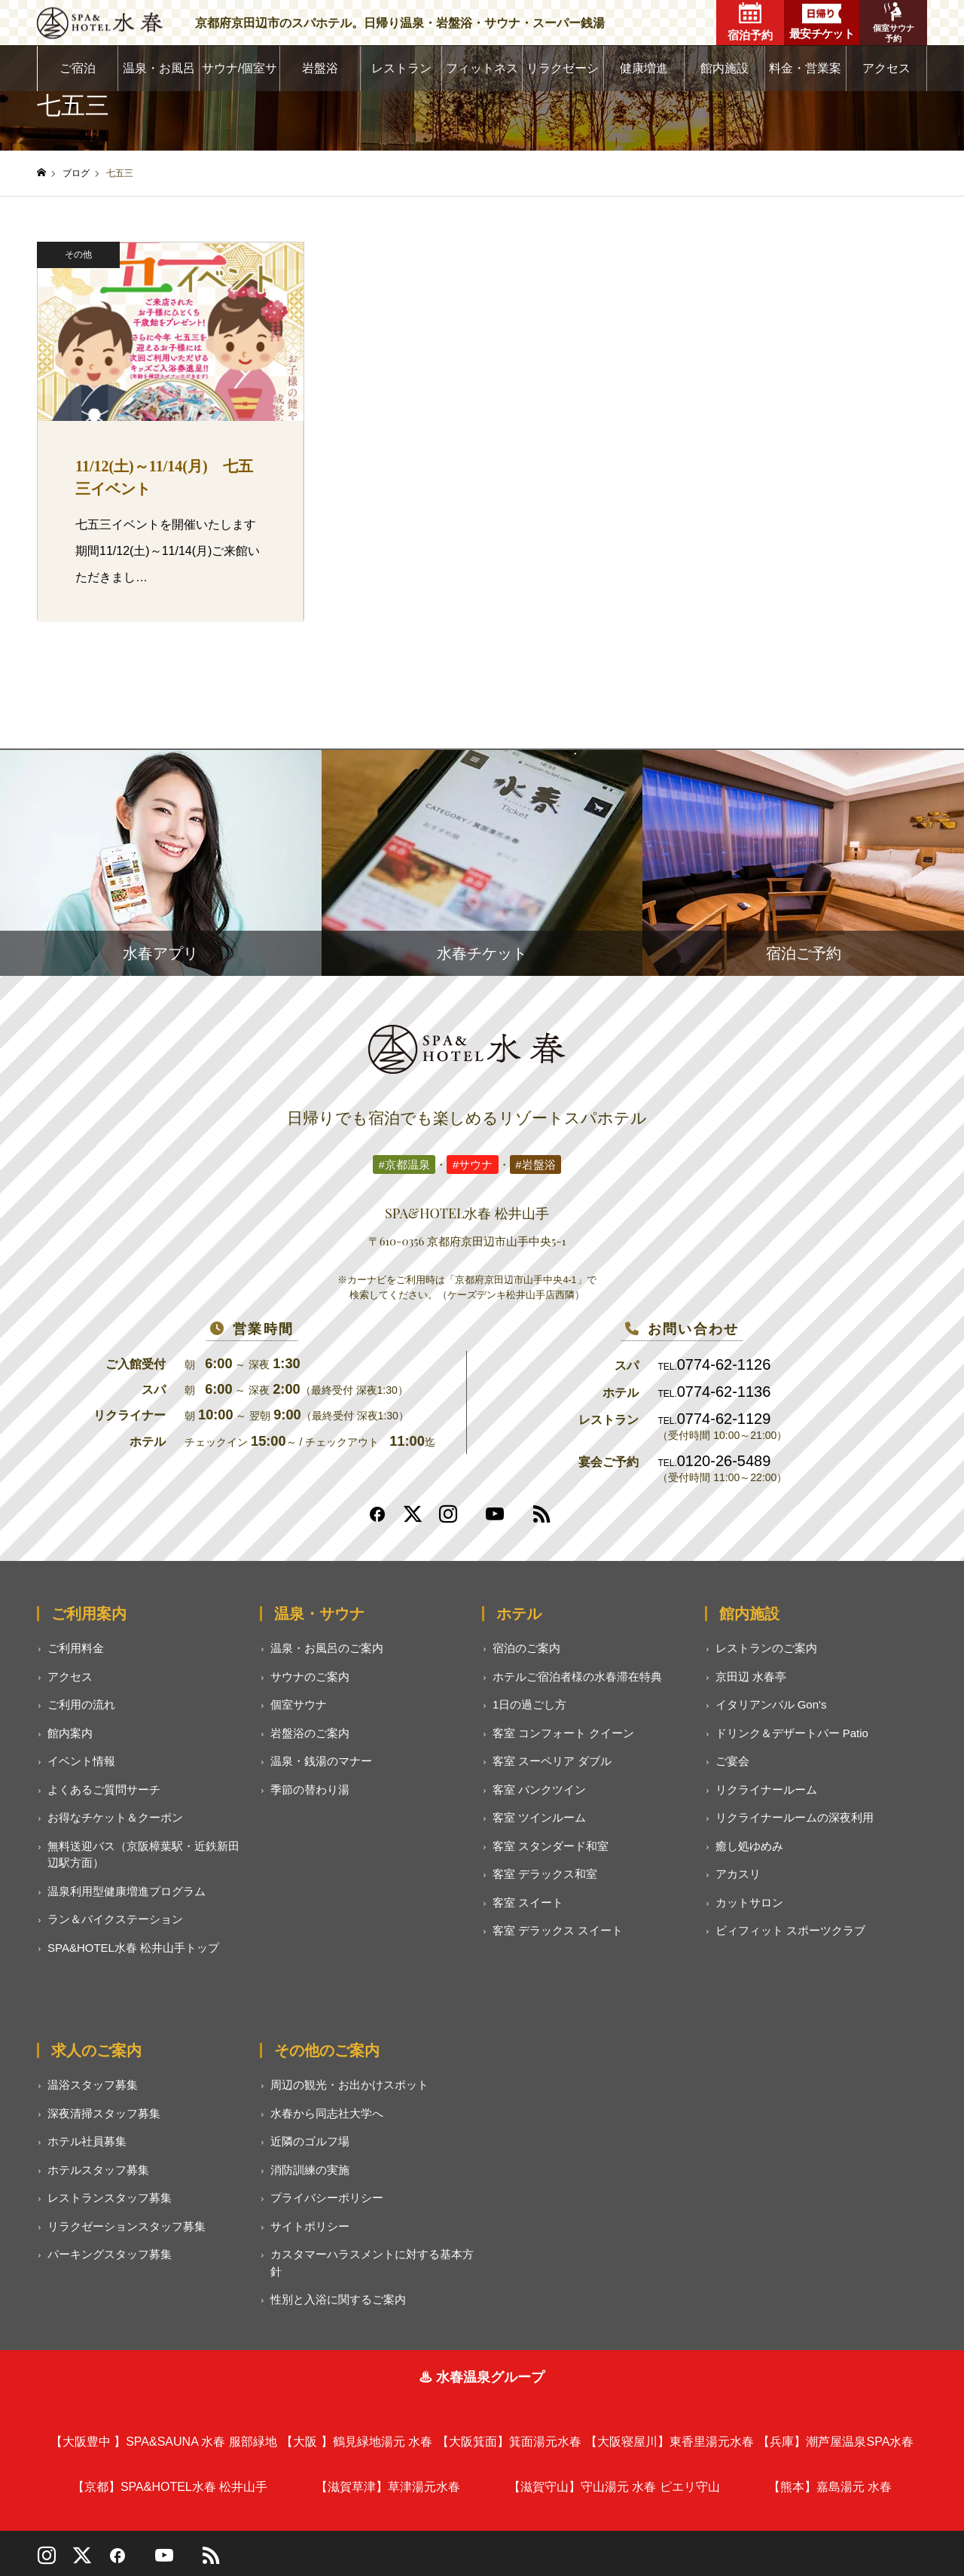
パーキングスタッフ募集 (109, 2254)
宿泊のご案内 (526, 1648)
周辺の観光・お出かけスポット (349, 2084)
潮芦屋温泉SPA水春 (836, 2441)
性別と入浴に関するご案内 (338, 2299)
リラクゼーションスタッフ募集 (126, 2226)
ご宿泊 (77, 68)
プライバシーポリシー (326, 2197)
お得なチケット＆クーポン (115, 1817)
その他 (78, 254)
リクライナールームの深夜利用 (794, 1817)
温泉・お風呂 (159, 68)
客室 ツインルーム (539, 1817)
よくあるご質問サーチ (103, 1789)
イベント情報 (81, 1760)
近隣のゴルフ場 (309, 2141)
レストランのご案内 (766, 1648)
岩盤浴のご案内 (309, 1733)
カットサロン (749, 1902)
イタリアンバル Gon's (771, 1704)
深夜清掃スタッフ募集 (103, 2113)
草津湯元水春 (388, 2486)
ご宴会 (732, 1760)
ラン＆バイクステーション (115, 1919)
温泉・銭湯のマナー (321, 1760)
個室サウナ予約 (893, 22)
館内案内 (70, 1733)
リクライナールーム (766, 1789)
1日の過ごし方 (529, 1704)
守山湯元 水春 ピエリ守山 (614, 2486)
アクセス (886, 68)
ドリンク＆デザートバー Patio (791, 1733)
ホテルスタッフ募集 (98, 2169)
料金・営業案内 (805, 76)
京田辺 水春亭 (750, 1676)
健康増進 (644, 68)
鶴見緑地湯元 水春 (356, 2441)
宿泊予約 (750, 22)
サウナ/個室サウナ (239, 76)
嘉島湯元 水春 (830, 2486)
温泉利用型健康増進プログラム (126, 1891)
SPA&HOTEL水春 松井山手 (169, 2486)
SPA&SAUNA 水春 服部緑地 (163, 2441)
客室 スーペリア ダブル (552, 1760)
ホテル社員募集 (87, 2141)
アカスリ (738, 1873)
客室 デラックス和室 (545, 1873)
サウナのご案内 (309, 1676)
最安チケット (821, 22)
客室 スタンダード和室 (551, 1846)
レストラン (401, 68)
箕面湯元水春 (509, 2441)
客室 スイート (528, 1902)
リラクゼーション (562, 76)
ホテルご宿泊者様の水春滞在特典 (577, 1676)
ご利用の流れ (81, 1704)
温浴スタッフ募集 (92, 2084)
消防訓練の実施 (309, 2169)
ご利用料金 (75, 1648)
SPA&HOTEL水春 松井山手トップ (133, 1947)
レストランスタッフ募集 (109, 2197)
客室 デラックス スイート (558, 1930)
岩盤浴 (320, 68)
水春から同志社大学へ (326, 2113)
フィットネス (482, 68)
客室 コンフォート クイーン (563, 1733)
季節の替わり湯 (309, 1789)
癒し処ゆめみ (749, 1846)
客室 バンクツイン (539, 1789)
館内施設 (724, 68)
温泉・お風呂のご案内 (326, 1648)
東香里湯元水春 (669, 2441)
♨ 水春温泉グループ (482, 2377)
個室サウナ (298, 1704)
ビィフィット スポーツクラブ (790, 1930)
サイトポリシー (309, 2226)
